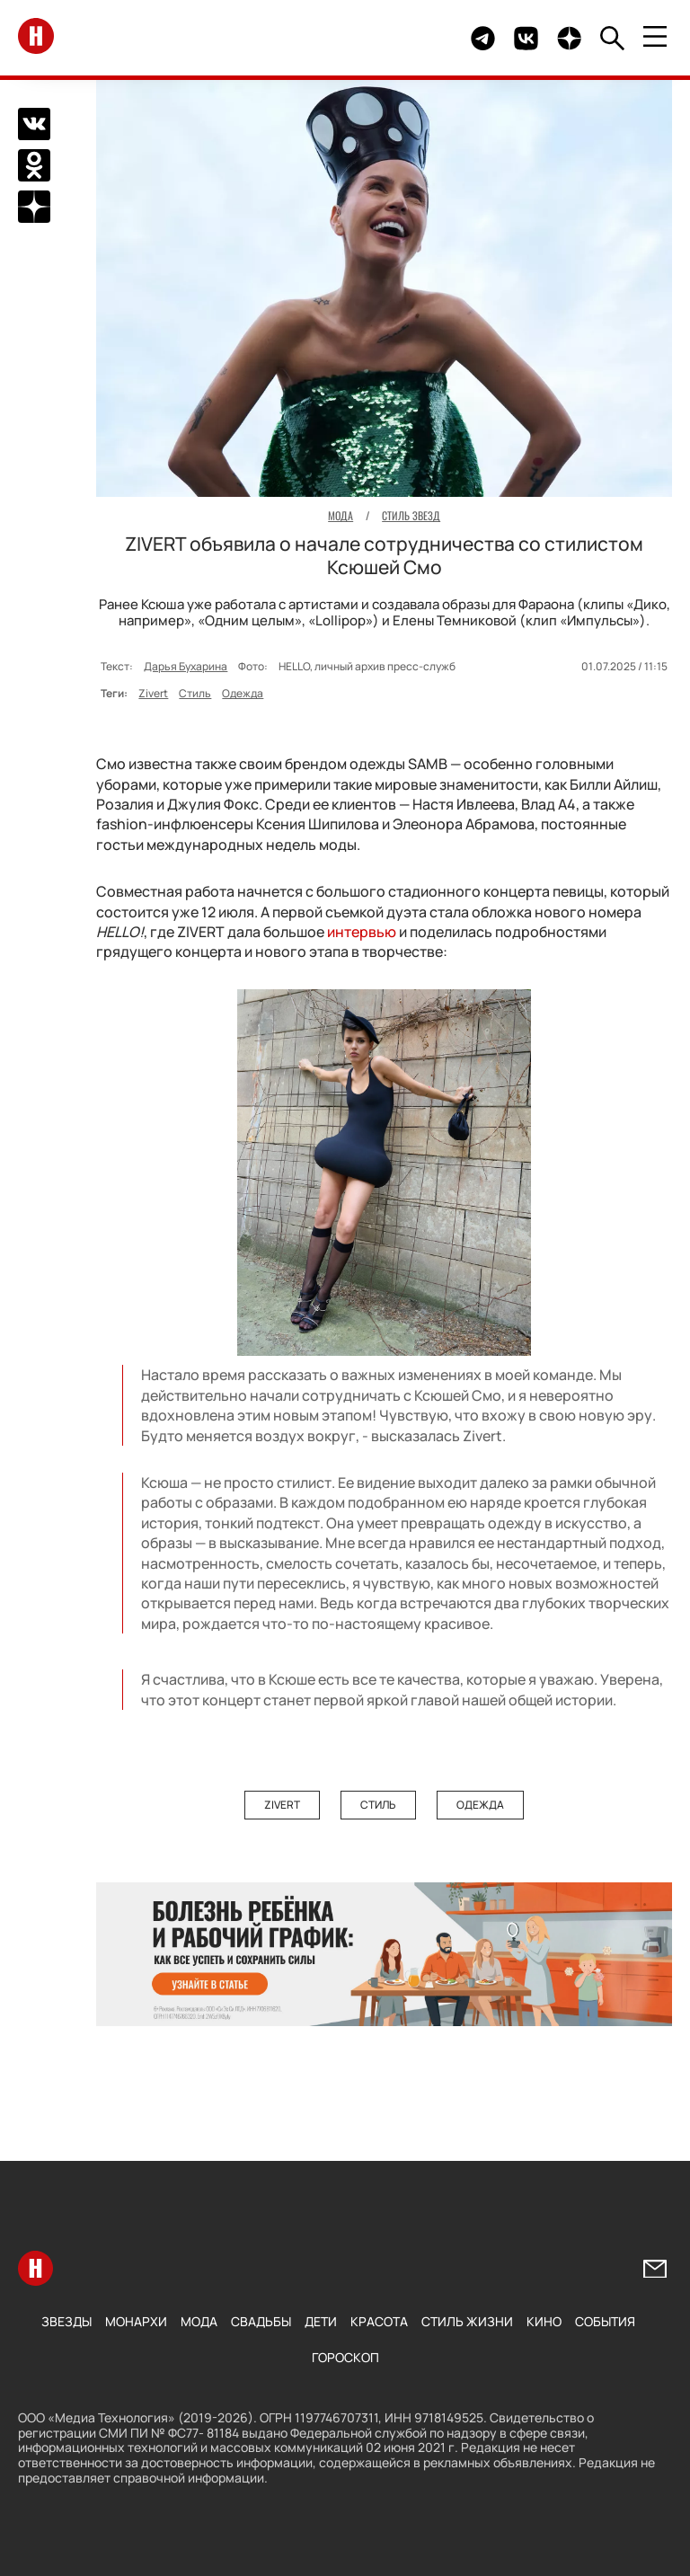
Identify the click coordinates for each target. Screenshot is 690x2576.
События (605, 2321)
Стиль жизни (467, 2321)
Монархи (136, 2321)
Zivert (153, 693)
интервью (361, 932)
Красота (379, 2321)
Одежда (242, 693)
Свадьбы (261, 2321)
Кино (544, 2321)
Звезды (66, 2321)
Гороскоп (345, 2357)
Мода (199, 2321)
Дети (321, 2321)
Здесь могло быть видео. (415, 38)
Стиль (195, 693)
